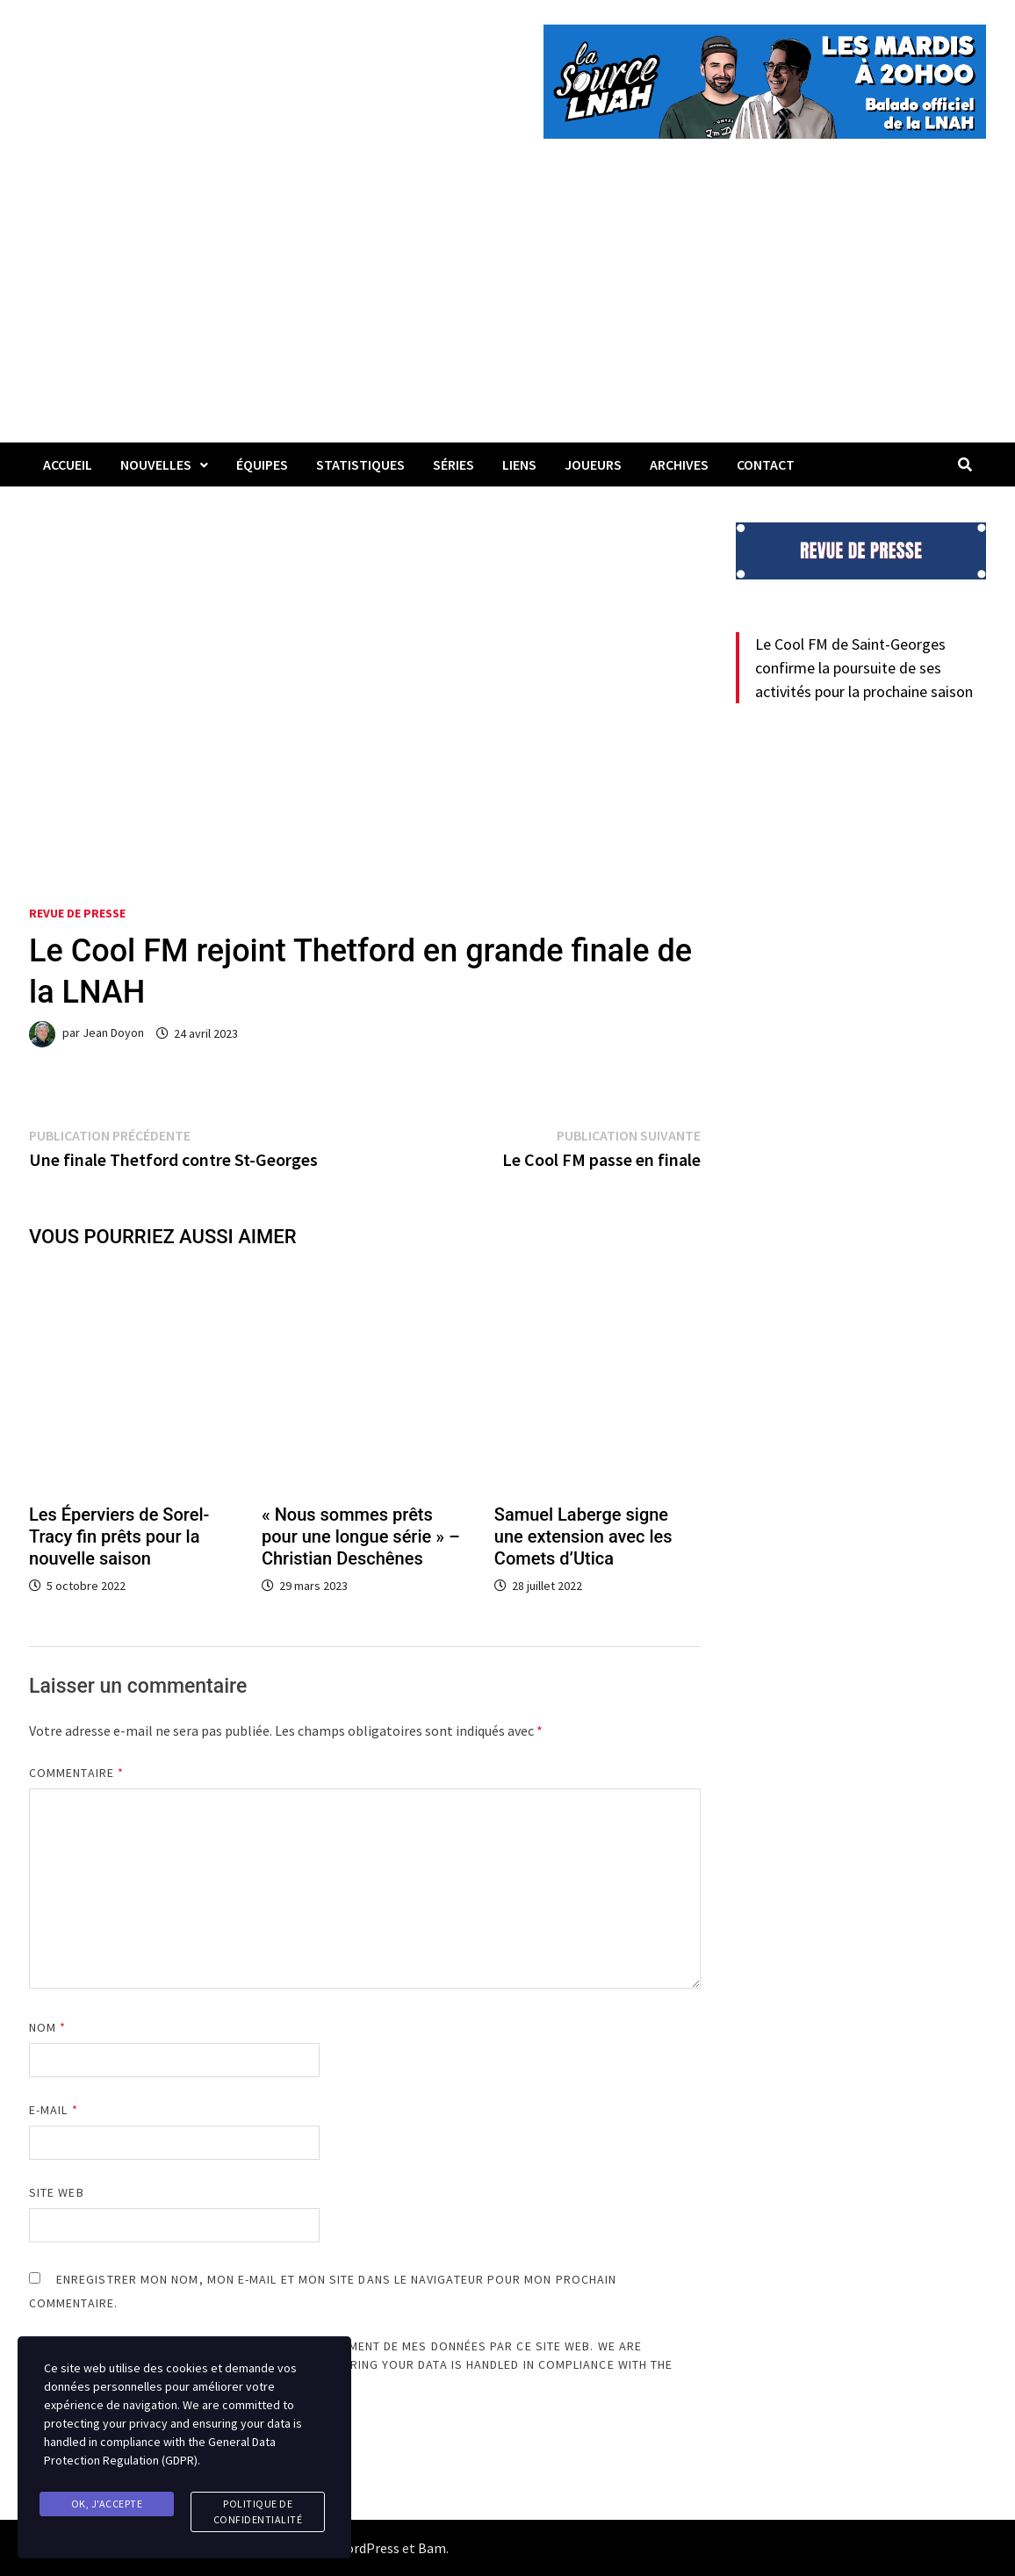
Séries (453, 464)
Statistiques (360, 464)
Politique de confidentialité (258, 2511)
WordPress (367, 2548)
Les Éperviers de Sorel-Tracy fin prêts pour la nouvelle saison (119, 1536)
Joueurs (593, 464)
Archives (679, 464)
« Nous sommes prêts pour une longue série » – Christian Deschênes (361, 1536)
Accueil (67, 464)
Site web (56, 2192)
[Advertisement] (507, 311)
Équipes (262, 464)
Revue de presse (77, 913)
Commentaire (76, 1773)
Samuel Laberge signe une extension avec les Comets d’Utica (583, 1536)
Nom (47, 2027)
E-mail (53, 2110)
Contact (766, 464)
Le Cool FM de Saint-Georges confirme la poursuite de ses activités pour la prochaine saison (864, 668)
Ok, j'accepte (107, 2503)
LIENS (519, 464)
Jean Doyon (113, 1033)
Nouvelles (155, 464)
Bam (432, 2548)
